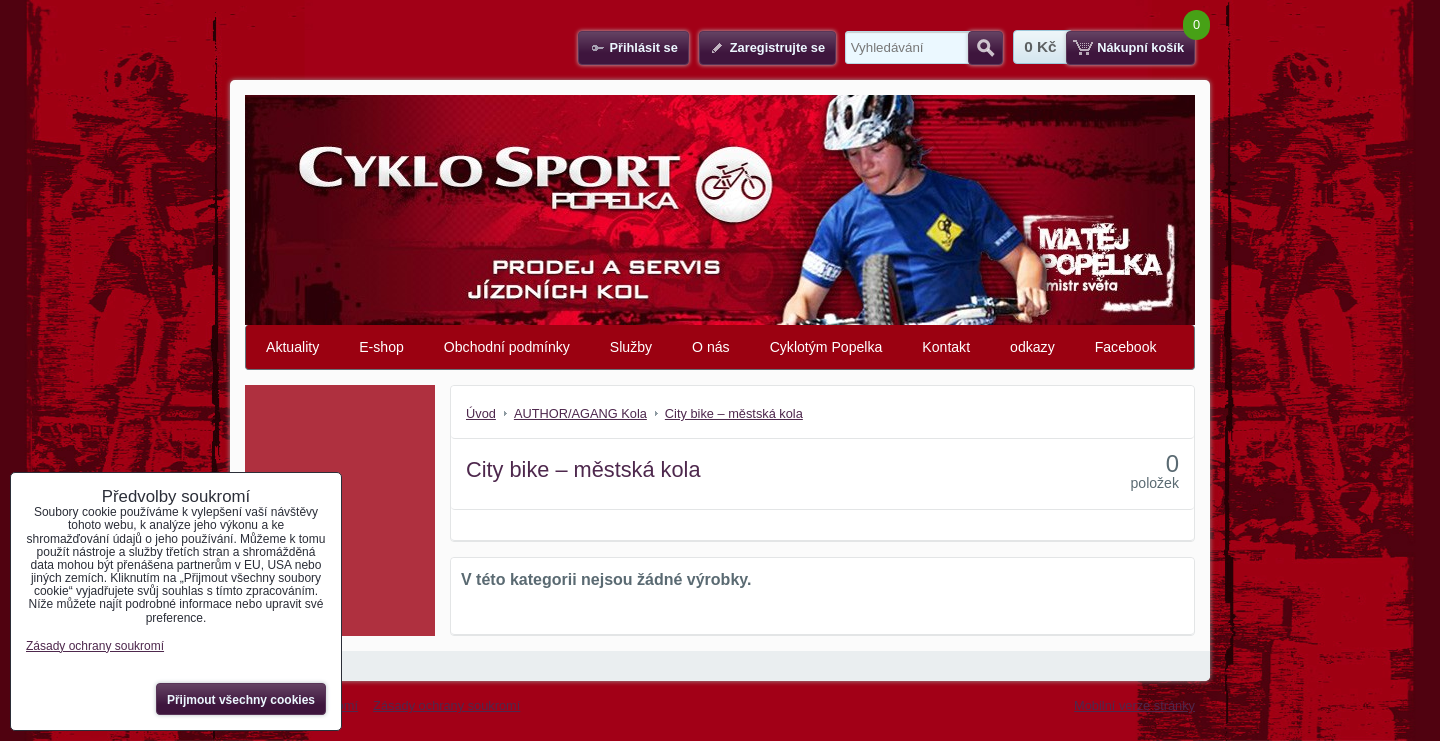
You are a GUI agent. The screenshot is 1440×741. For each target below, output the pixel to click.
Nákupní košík (1140, 47)
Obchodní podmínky (507, 347)
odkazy (1032, 347)
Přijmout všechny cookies (241, 700)
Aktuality (292, 347)
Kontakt (946, 347)
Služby (631, 347)
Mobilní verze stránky (1134, 705)
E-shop (381, 347)
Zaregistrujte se (777, 47)
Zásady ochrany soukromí (446, 705)
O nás (711, 347)
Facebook (1126, 347)
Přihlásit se (643, 47)
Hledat (985, 48)
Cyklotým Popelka (826, 347)
